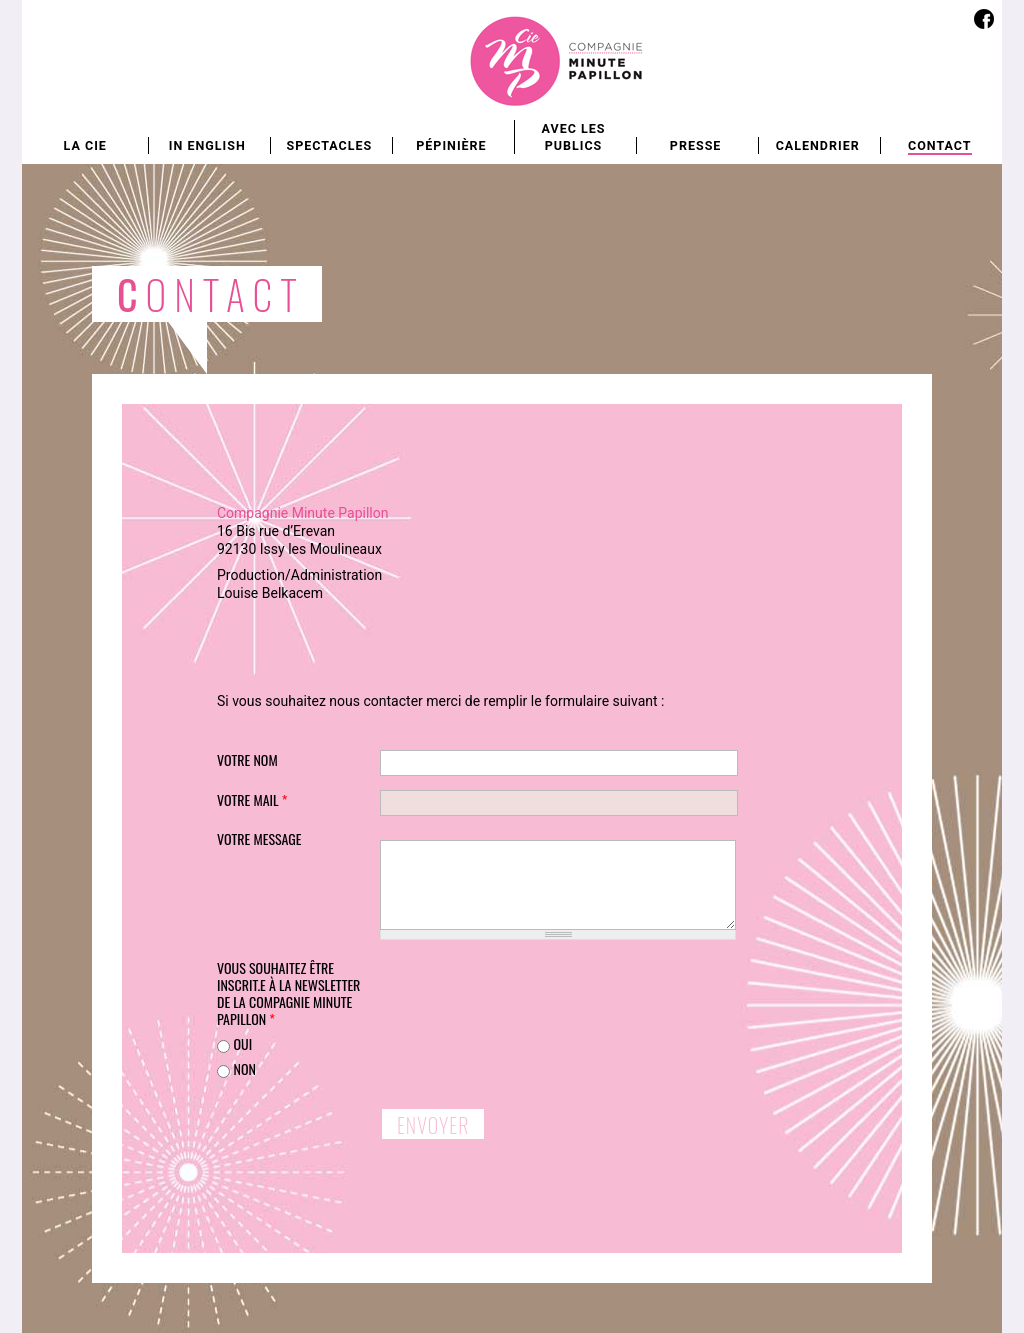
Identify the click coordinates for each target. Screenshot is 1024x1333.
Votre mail (252, 799)
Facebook (983, 18)
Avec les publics (574, 137)
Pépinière (451, 145)
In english (207, 145)
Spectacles (329, 145)
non (244, 1068)
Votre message (259, 838)
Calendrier (818, 145)
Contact (940, 145)
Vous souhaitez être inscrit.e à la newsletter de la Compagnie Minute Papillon (288, 993)
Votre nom (247, 759)
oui (242, 1043)
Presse (696, 145)
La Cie (85, 145)
